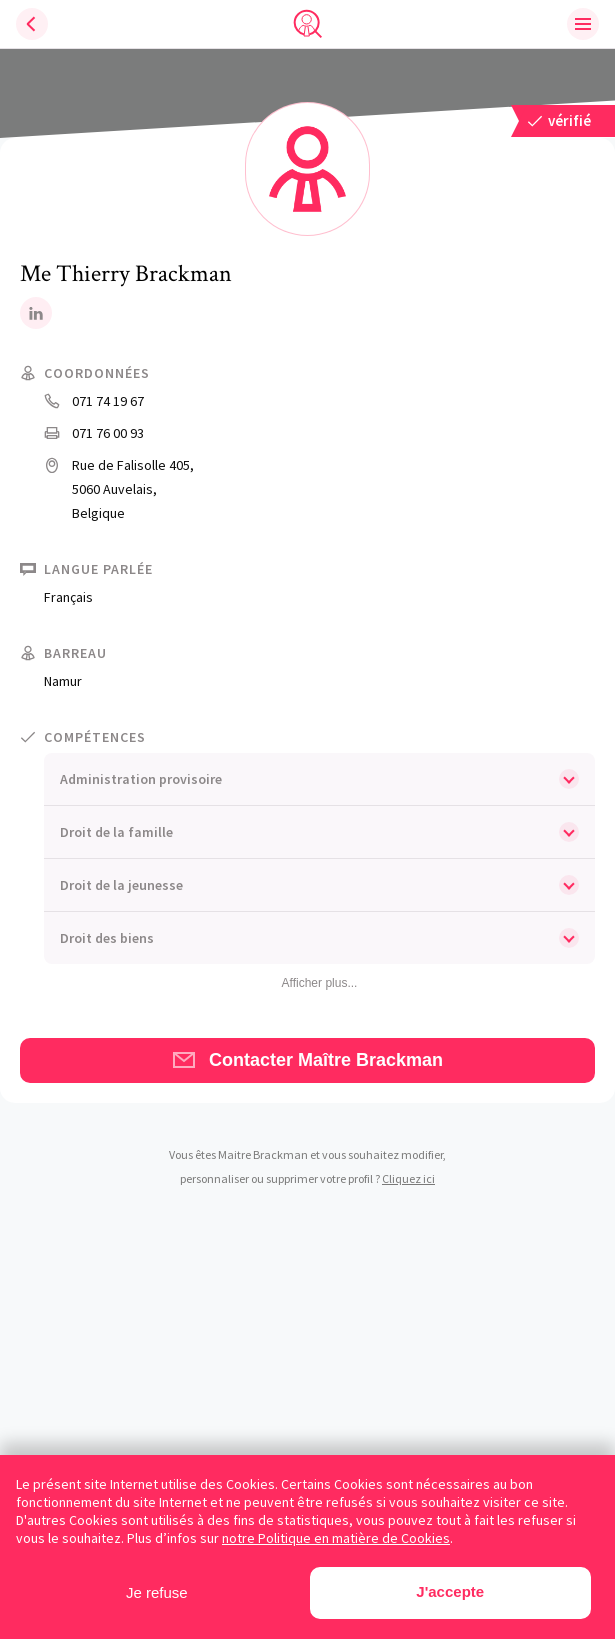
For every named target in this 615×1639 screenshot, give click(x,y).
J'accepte (450, 1591)
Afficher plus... (320, 983)
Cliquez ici (408, 1178)
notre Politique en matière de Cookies (336, 1538)
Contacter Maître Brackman (307, 1060)
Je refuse (157, 1592)
